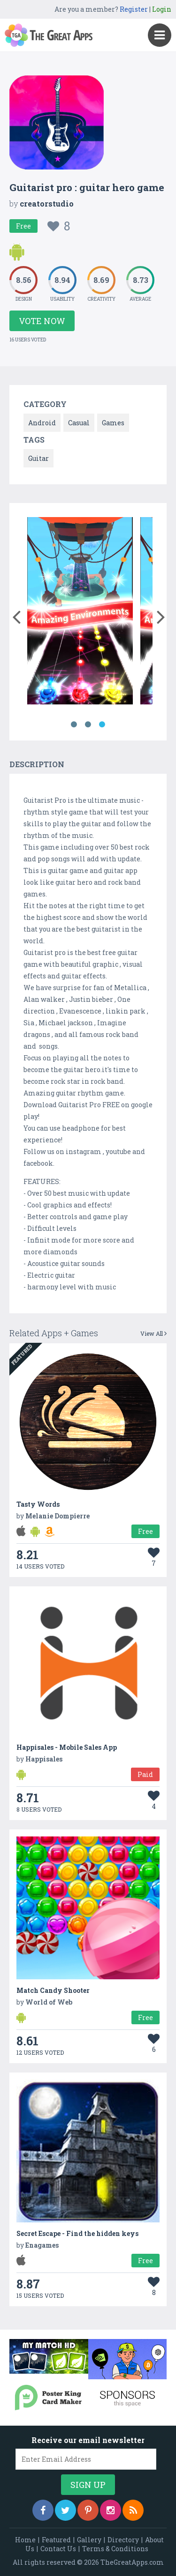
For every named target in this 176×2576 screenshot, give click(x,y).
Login (161, 9)
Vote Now (42, 320)
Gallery (89, 2539)
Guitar (38, 458)
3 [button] (102, 724)
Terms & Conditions (115, 2548)
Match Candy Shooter (53, 1990)
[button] (16, 615)
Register (134, 9)
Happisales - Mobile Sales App (66, 1747)
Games (113, 422)
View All (153, 1333)
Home (25, 2539)
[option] (80, 612)
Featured (56, 2539)
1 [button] (74, 724)
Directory (123, 2539)
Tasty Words (38, 1504)
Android (42, 422)
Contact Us (58, 2548)
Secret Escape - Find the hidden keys (77, 2233)
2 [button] (88, 724)
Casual (79, 422)
